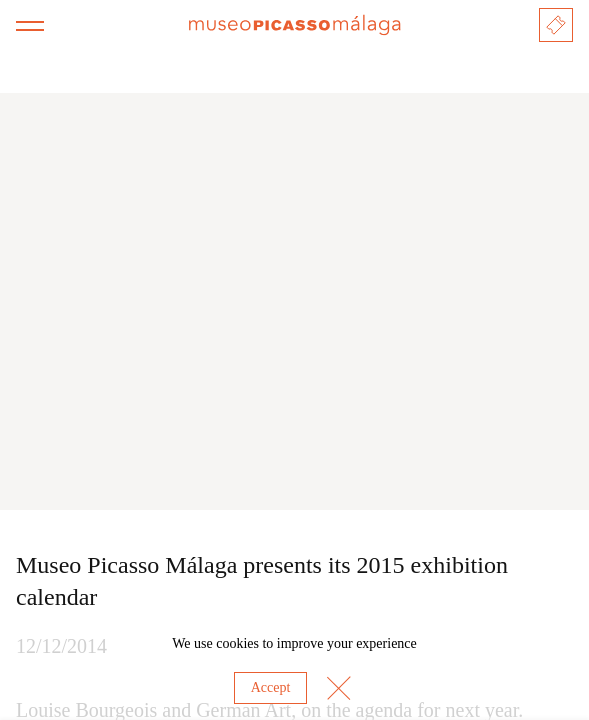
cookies (237, 643)
